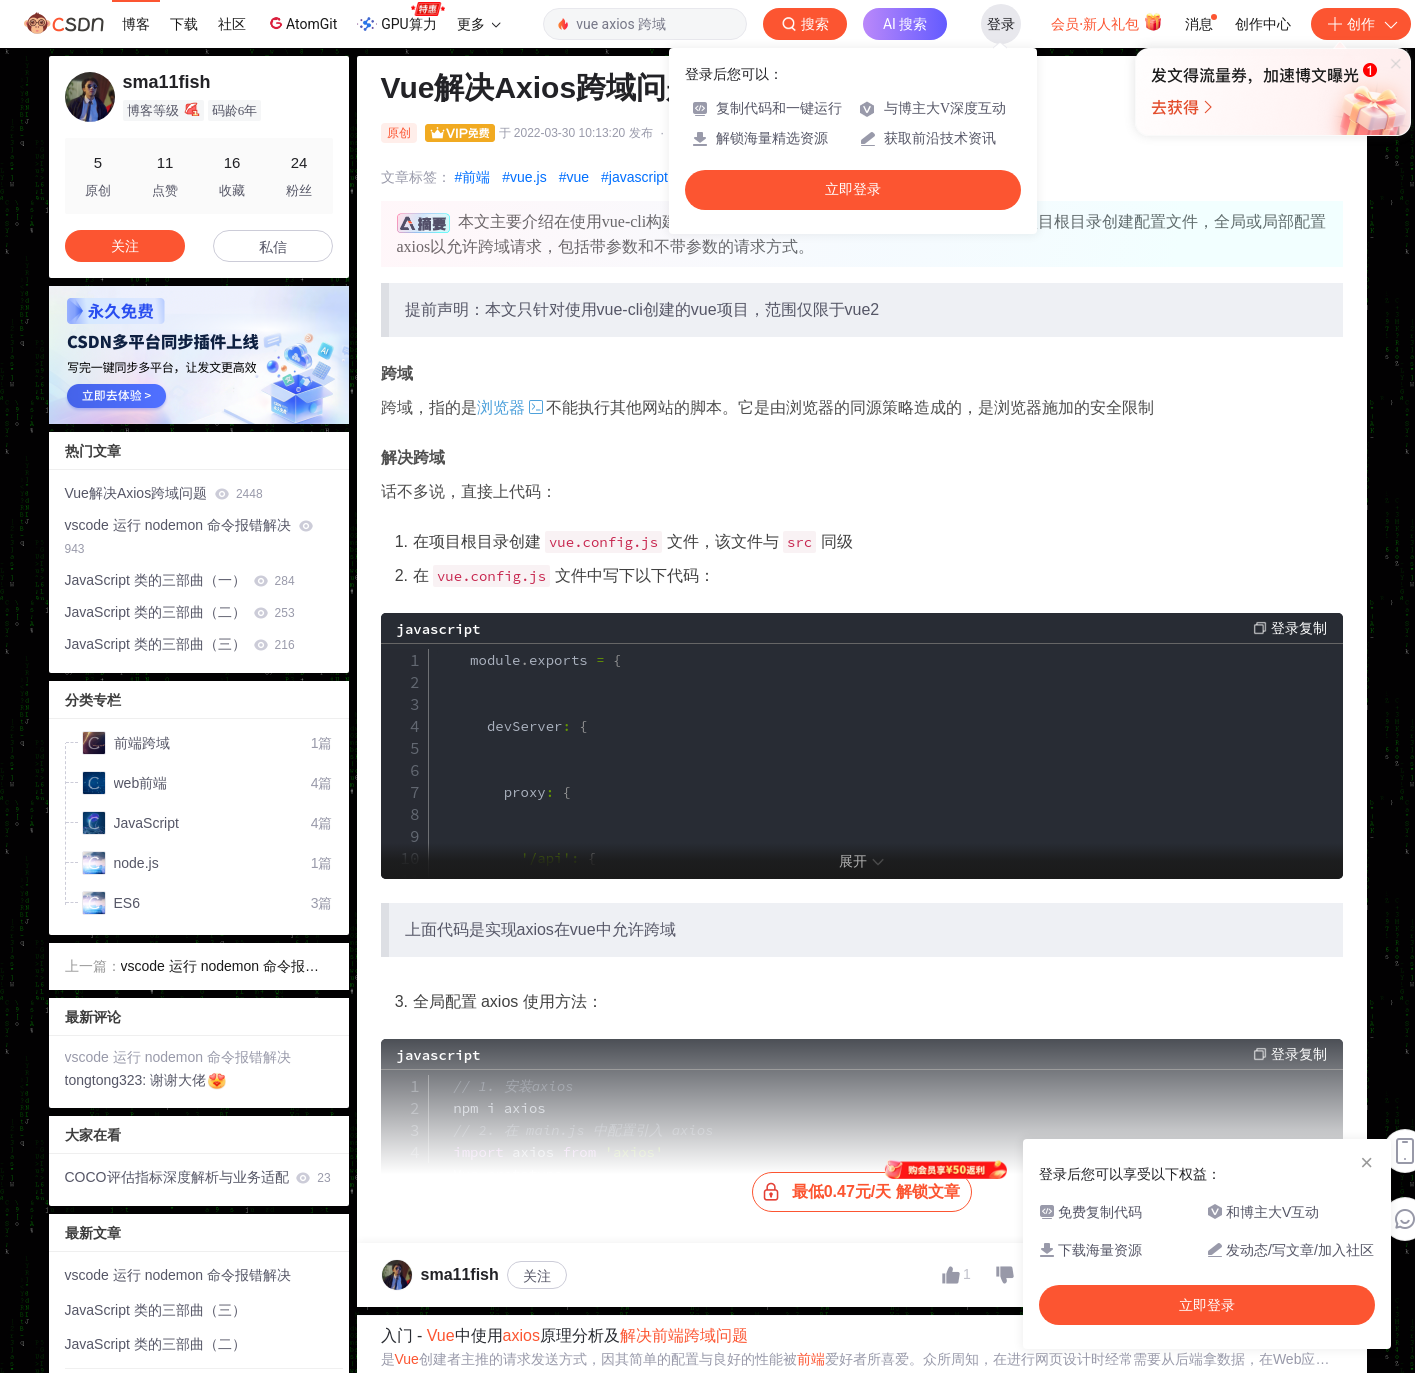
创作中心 (1263, 24)
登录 (1001, 24)
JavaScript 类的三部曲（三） (180, 644)
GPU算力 (400, 18)
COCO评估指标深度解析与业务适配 (198, 1177)
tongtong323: (108, 1080)
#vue (574, 177)
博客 (136, 24)
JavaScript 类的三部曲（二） (180, 612)
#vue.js (524, 177)
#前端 (473, 177)
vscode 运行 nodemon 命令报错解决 (189, 536)
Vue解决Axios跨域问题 (164, 493)
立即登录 (853, 189)
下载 (184, 24)
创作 (1361, 24)
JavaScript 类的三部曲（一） (180, 580)
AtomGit (301, 23)
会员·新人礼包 (1106, 22)
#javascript (634, 177)
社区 (232, 24)
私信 (273, 247)
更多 (479, 24)
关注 (537, 1276)
